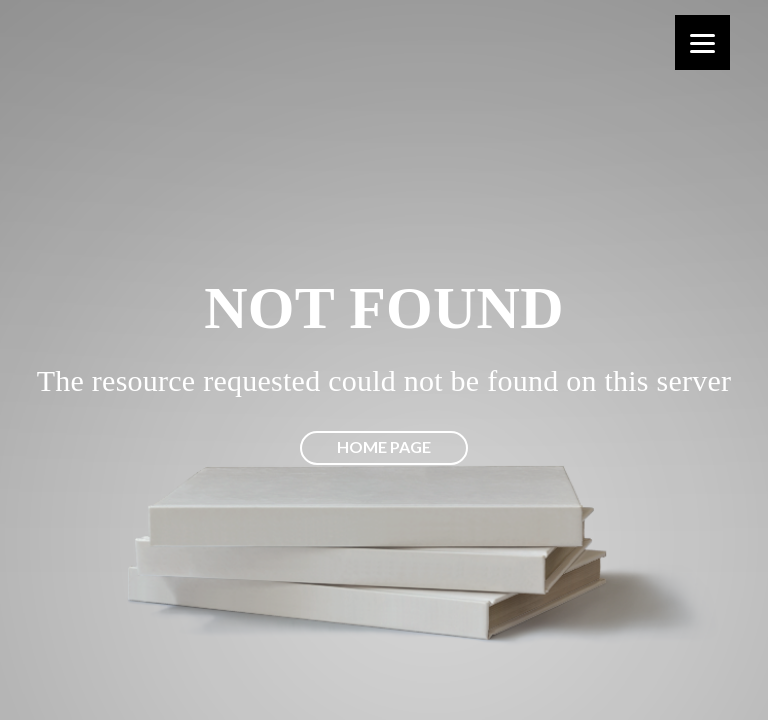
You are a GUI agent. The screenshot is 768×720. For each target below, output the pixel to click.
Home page (384, 446)
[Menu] (702, 42)
